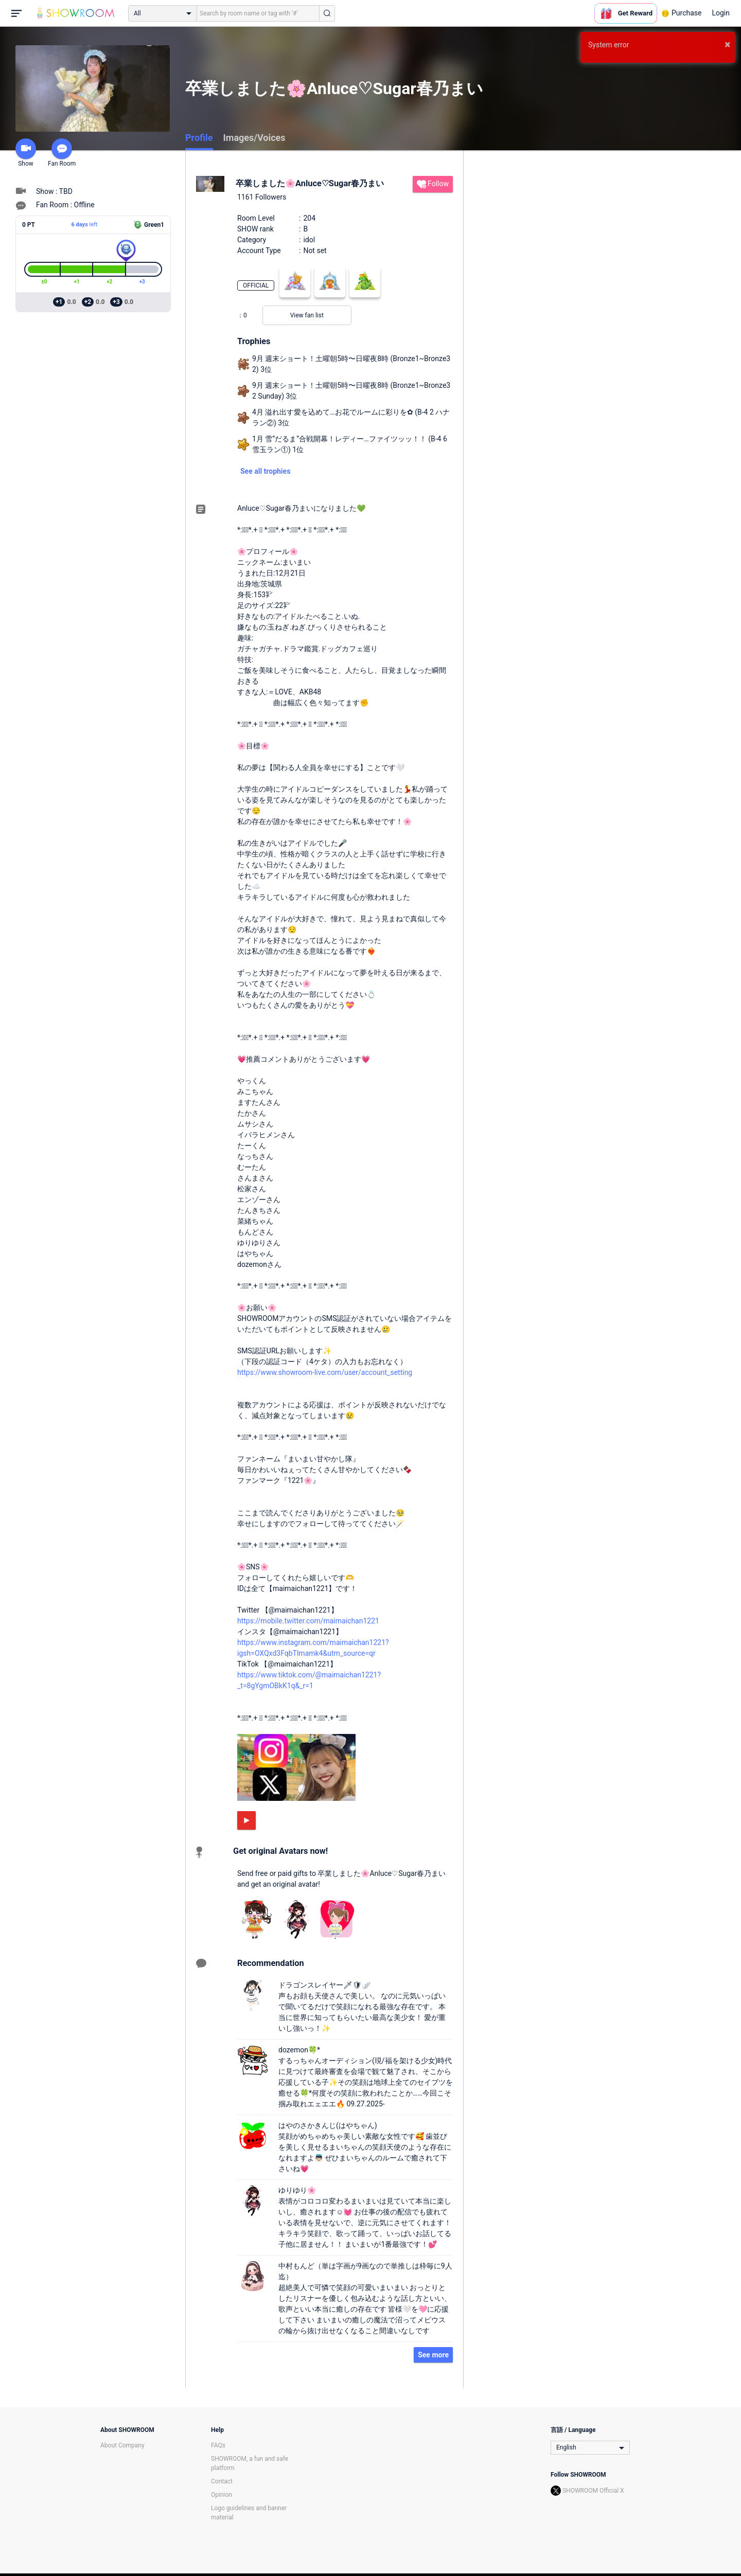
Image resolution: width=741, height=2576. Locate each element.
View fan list (307, 315)
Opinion (221, 2494)
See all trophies (265, 471)
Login (721, 13)
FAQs (218, 2445)
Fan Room (62, 152)
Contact (222, 2481)
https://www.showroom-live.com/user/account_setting (324, 1372)
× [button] (727, 44)
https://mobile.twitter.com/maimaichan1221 (308, 1621)
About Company (122, 2445)
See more (433, 2355)
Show (25, 152)
